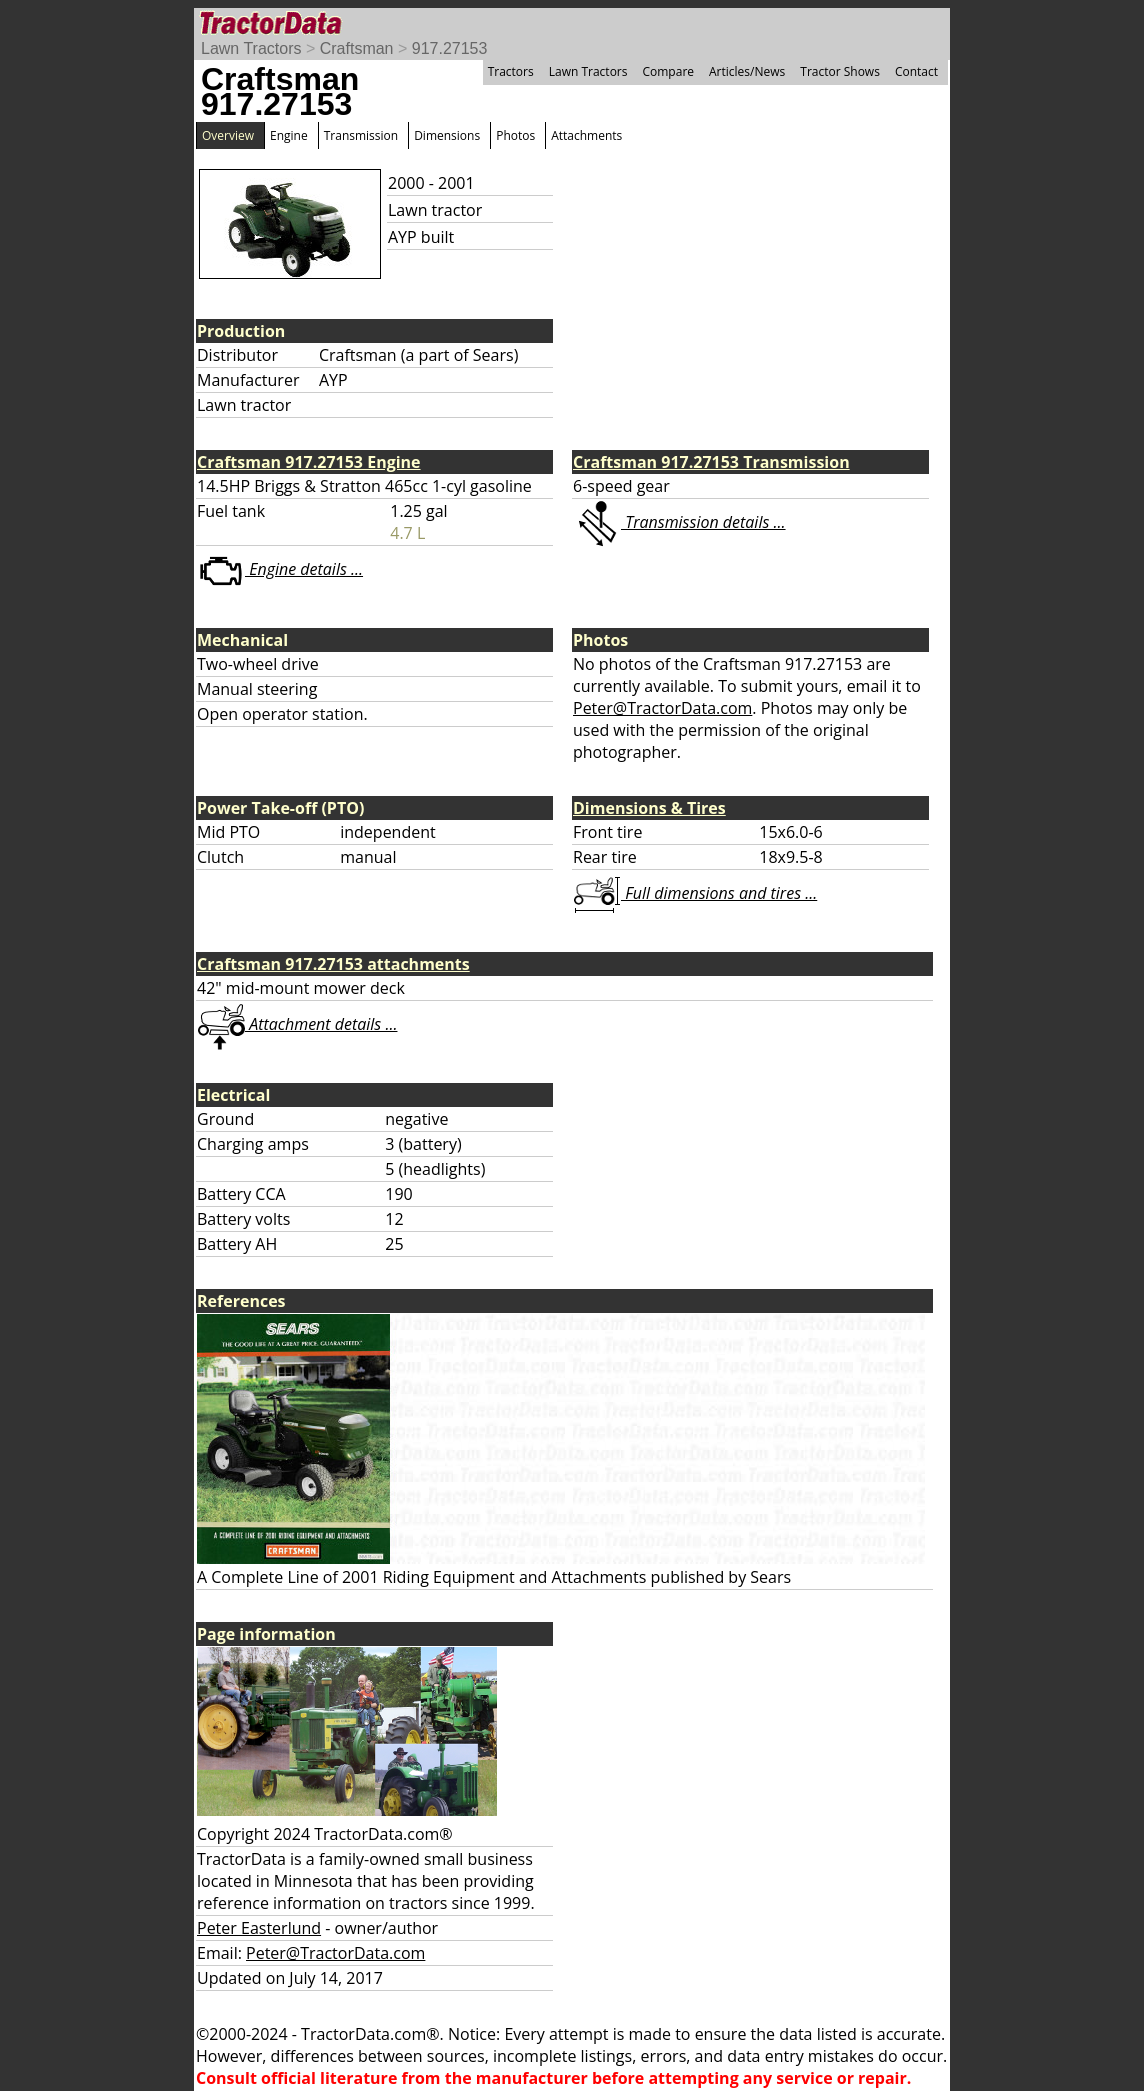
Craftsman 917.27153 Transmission (711, 462)
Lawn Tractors (251, 48)
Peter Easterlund (259, 1928)
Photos (515, 135)
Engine (289, 135)
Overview (228, 135)
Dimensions (447, 135)
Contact (916, 71)
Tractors (511, 71)
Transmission (361, 135)
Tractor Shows (840, 71)
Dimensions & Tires (649, 808)
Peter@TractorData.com (662, 708)
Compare (668, 71)
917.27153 (450, 48)
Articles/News (747, 71)
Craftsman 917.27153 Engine (309, 462)
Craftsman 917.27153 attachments (333, 964)
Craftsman (357, 48)
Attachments (586, 135)
